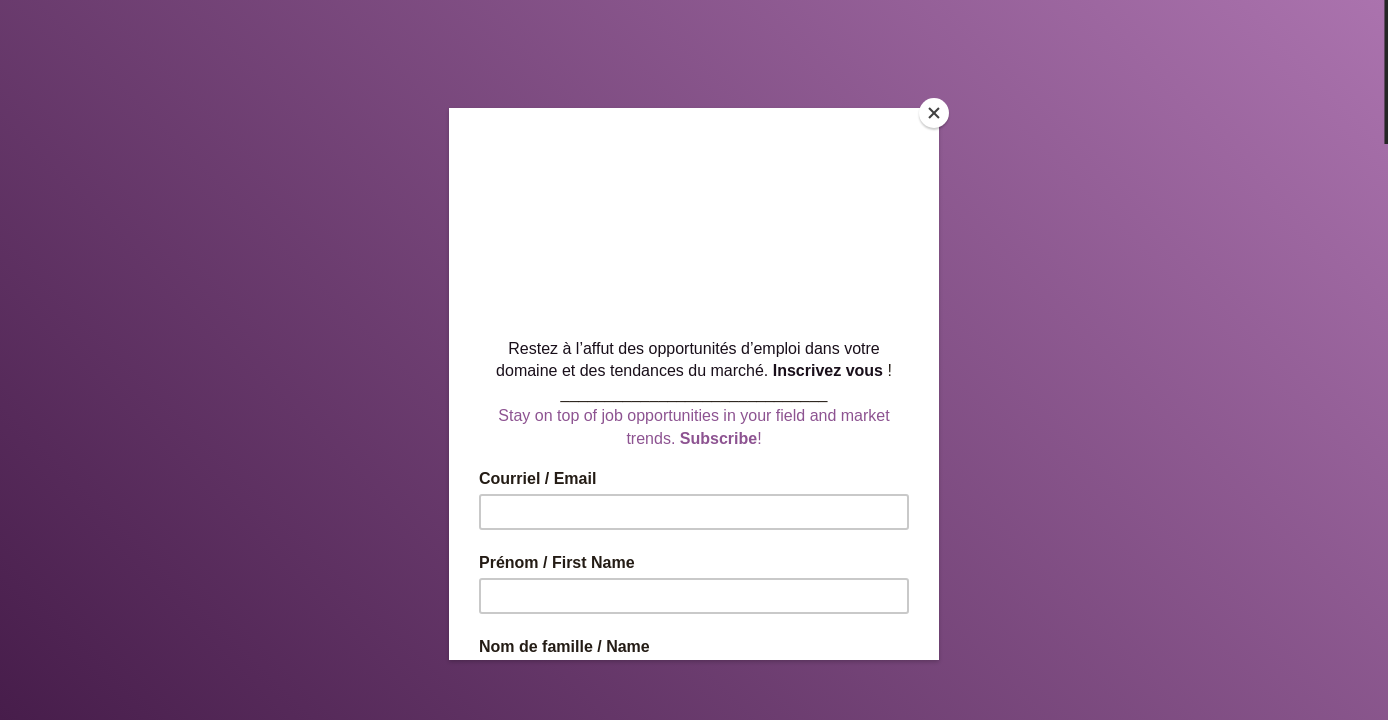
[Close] (934, 113)
